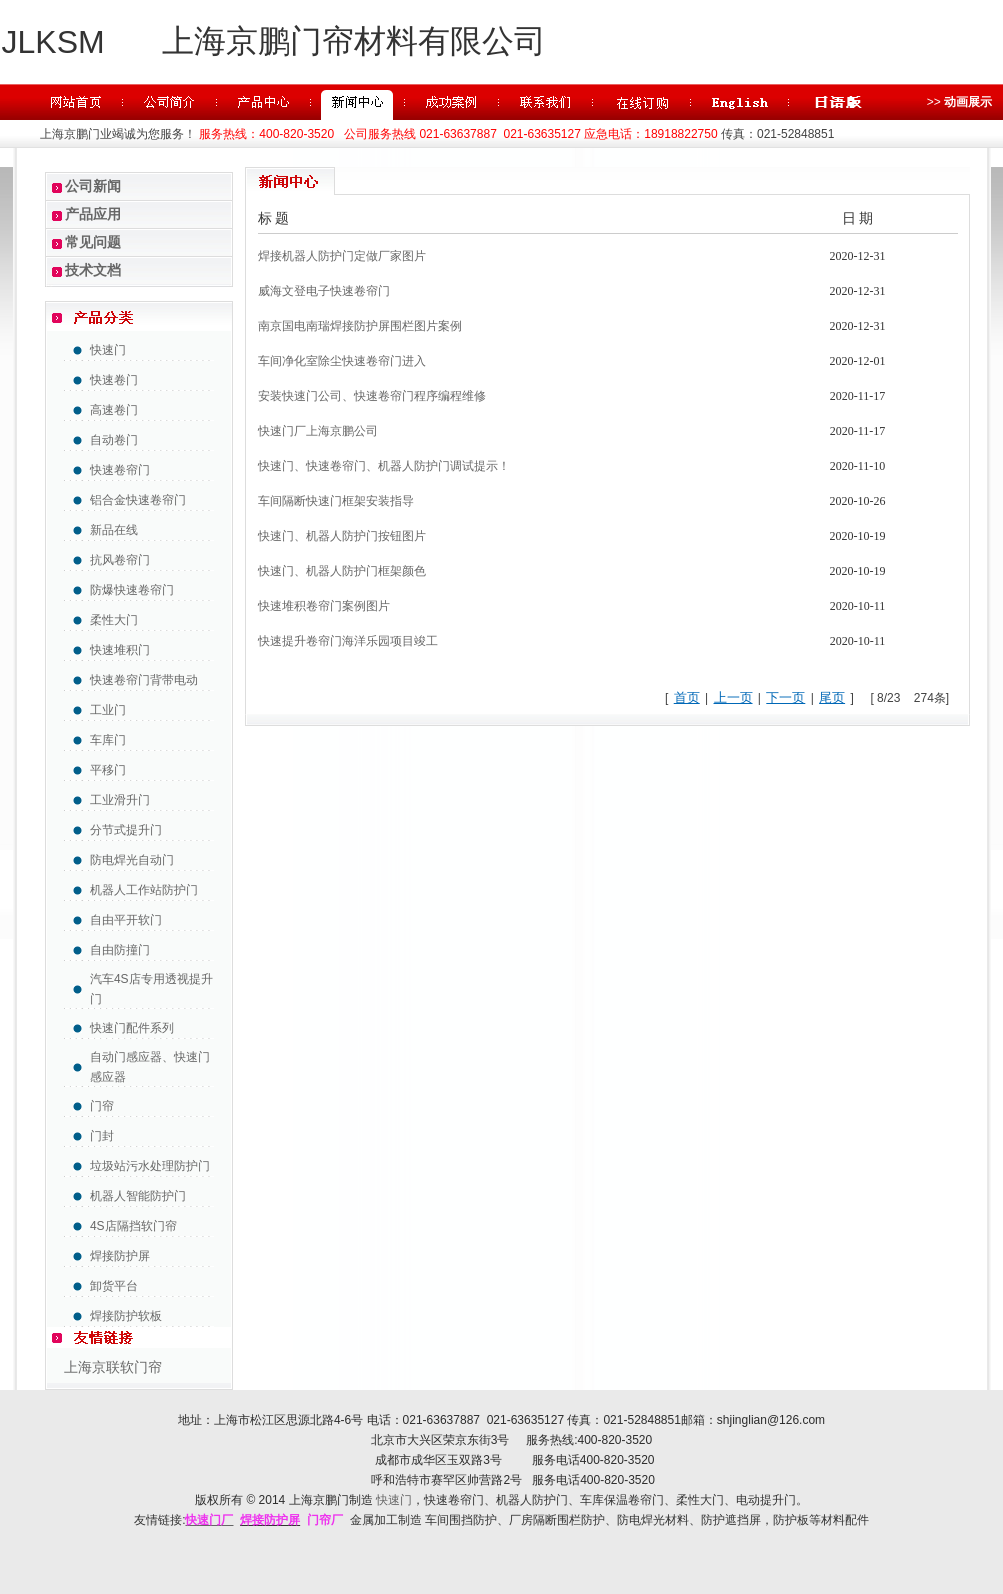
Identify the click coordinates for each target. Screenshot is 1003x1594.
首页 (687, 697)
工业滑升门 (120, 800)
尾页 (832, 697)
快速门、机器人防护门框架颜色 (342, 571)
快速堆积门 (120, 650)
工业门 (108, 710)
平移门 (108, 770)
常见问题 (93, 242)
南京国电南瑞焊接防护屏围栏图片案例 (360, 326)
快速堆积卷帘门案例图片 (324, 606)
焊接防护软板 (126, 1316)
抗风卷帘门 (120, 560)
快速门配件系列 (132, 1028)
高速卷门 (114, 410)
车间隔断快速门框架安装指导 (336, 501)
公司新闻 (93, 186)
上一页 (733, 697)
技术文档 (93, 270)
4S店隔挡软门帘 (133, 1226)
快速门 (108, 350)
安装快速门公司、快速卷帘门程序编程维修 (372, 396)
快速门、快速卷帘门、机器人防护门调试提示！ (384, 466)
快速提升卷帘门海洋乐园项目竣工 (348, 641)
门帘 (102, 1106)
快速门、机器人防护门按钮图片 (342, 536)
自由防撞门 (120, 950)
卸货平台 (114, 1286)
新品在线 (114, 530)
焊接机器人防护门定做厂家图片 (342, 256)
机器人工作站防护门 (144, 890)
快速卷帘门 (120, 470)
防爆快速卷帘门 (132, 590)
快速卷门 (114, 380)
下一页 (785, 697)
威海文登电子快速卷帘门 (324, 291)
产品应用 (93, 214)
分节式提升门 (126, 830)
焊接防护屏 (120, 1256)
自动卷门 (114, 440)
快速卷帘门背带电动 (144, 680)
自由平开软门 (126, 920)
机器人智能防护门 (138, 1196)
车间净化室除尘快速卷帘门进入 (342, 361)
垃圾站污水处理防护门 (150, 1166)
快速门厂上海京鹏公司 (318, 431)
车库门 (108, 740)
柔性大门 (114, 620)
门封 (102, 1136)
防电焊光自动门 (132, 860)
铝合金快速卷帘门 (138, 500)
